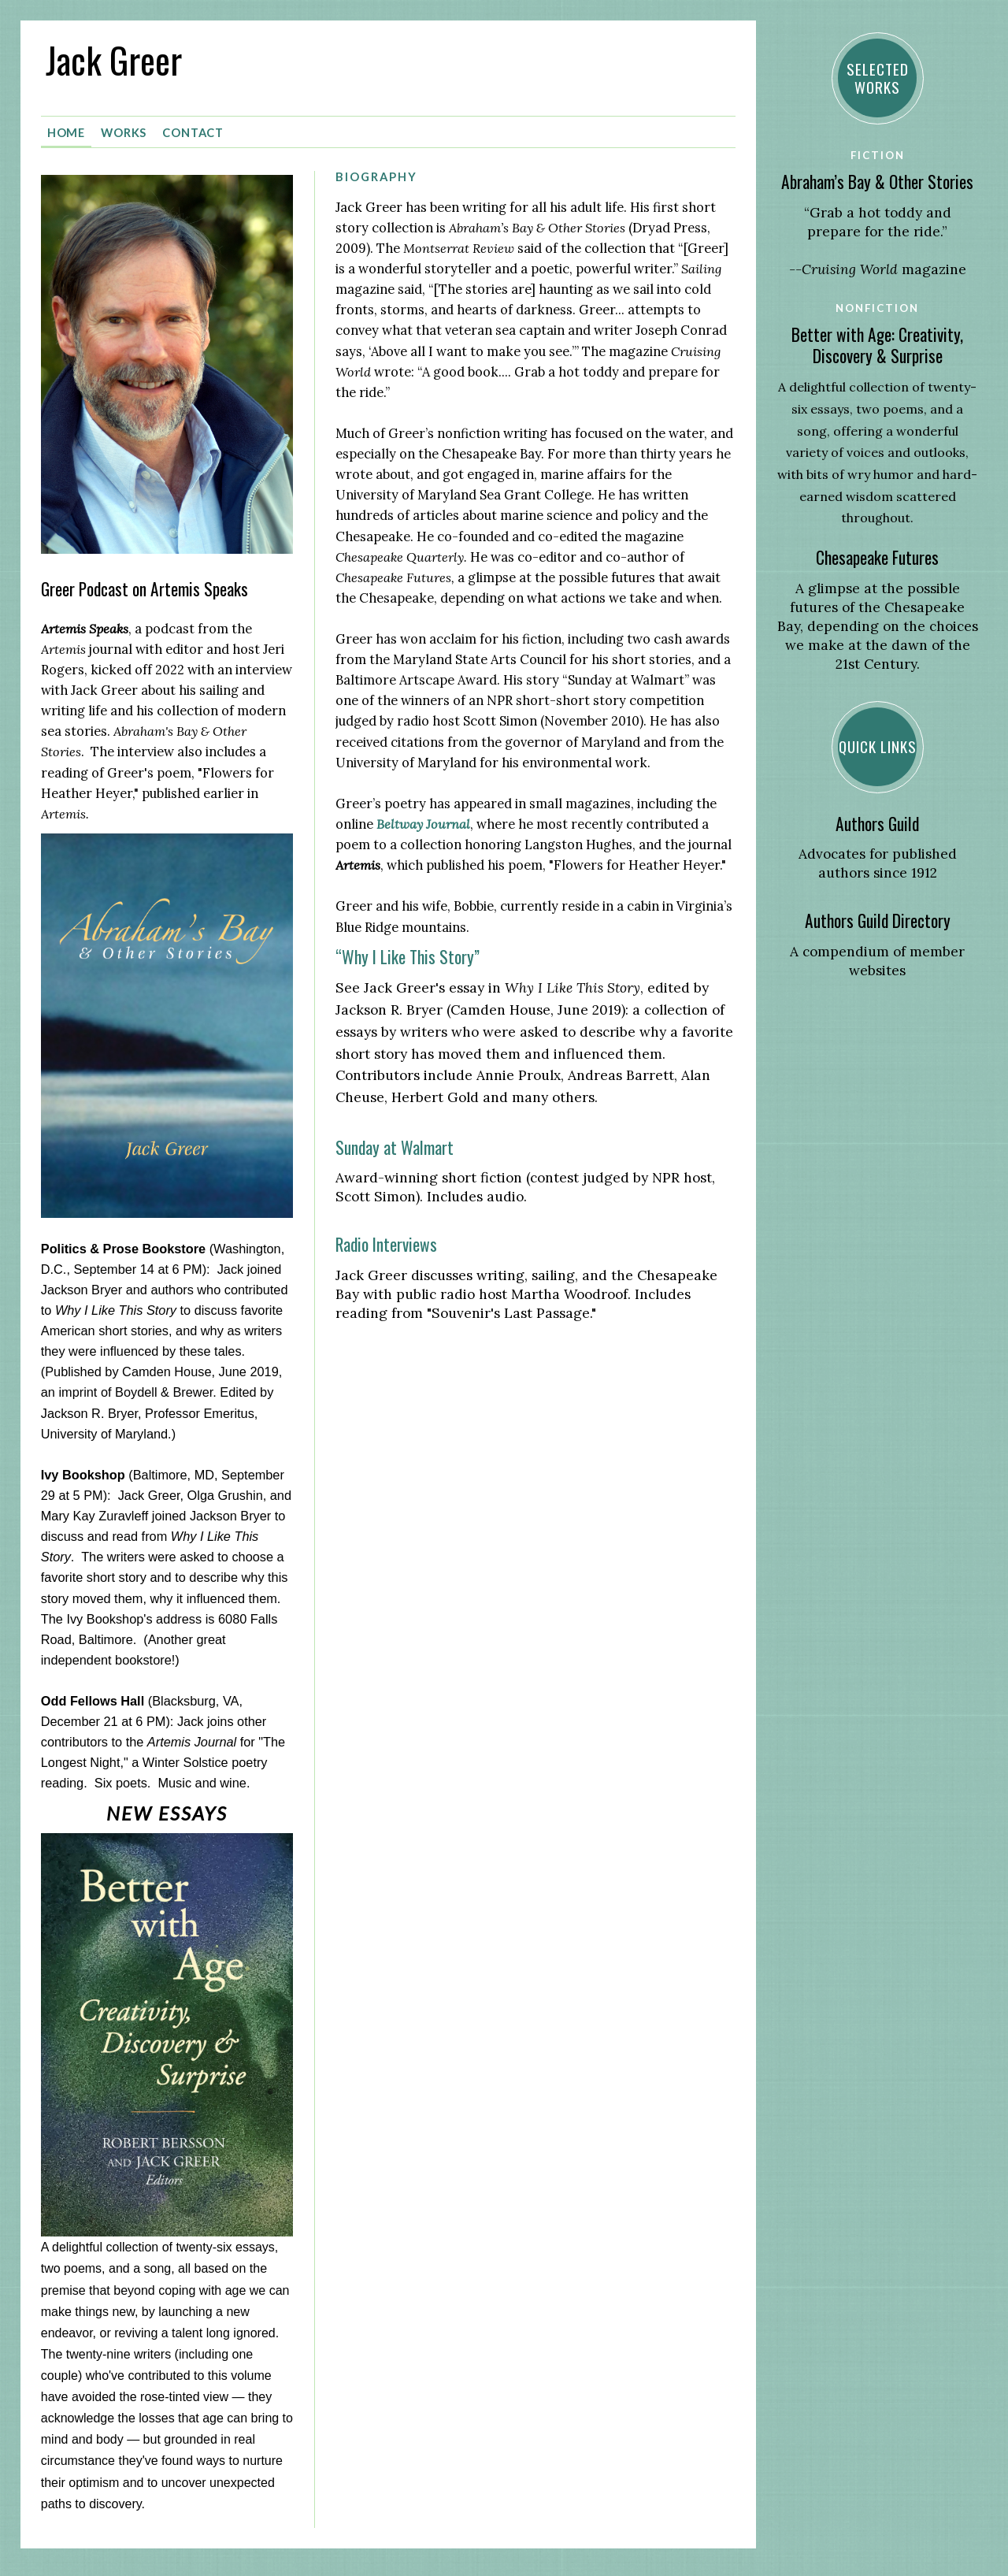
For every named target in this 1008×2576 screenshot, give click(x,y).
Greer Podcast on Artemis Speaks (144, 585)
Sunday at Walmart (394, 1143)
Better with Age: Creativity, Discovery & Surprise (877, 345)
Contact (193, 128)
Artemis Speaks (84, 625)
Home (66, 128)
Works (123, 128)
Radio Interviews (386, 1241)
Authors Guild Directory (878, 920)
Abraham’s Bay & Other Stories (877, 181)
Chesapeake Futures (877, 557)
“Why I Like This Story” (407, 953)
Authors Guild (877, 823)
